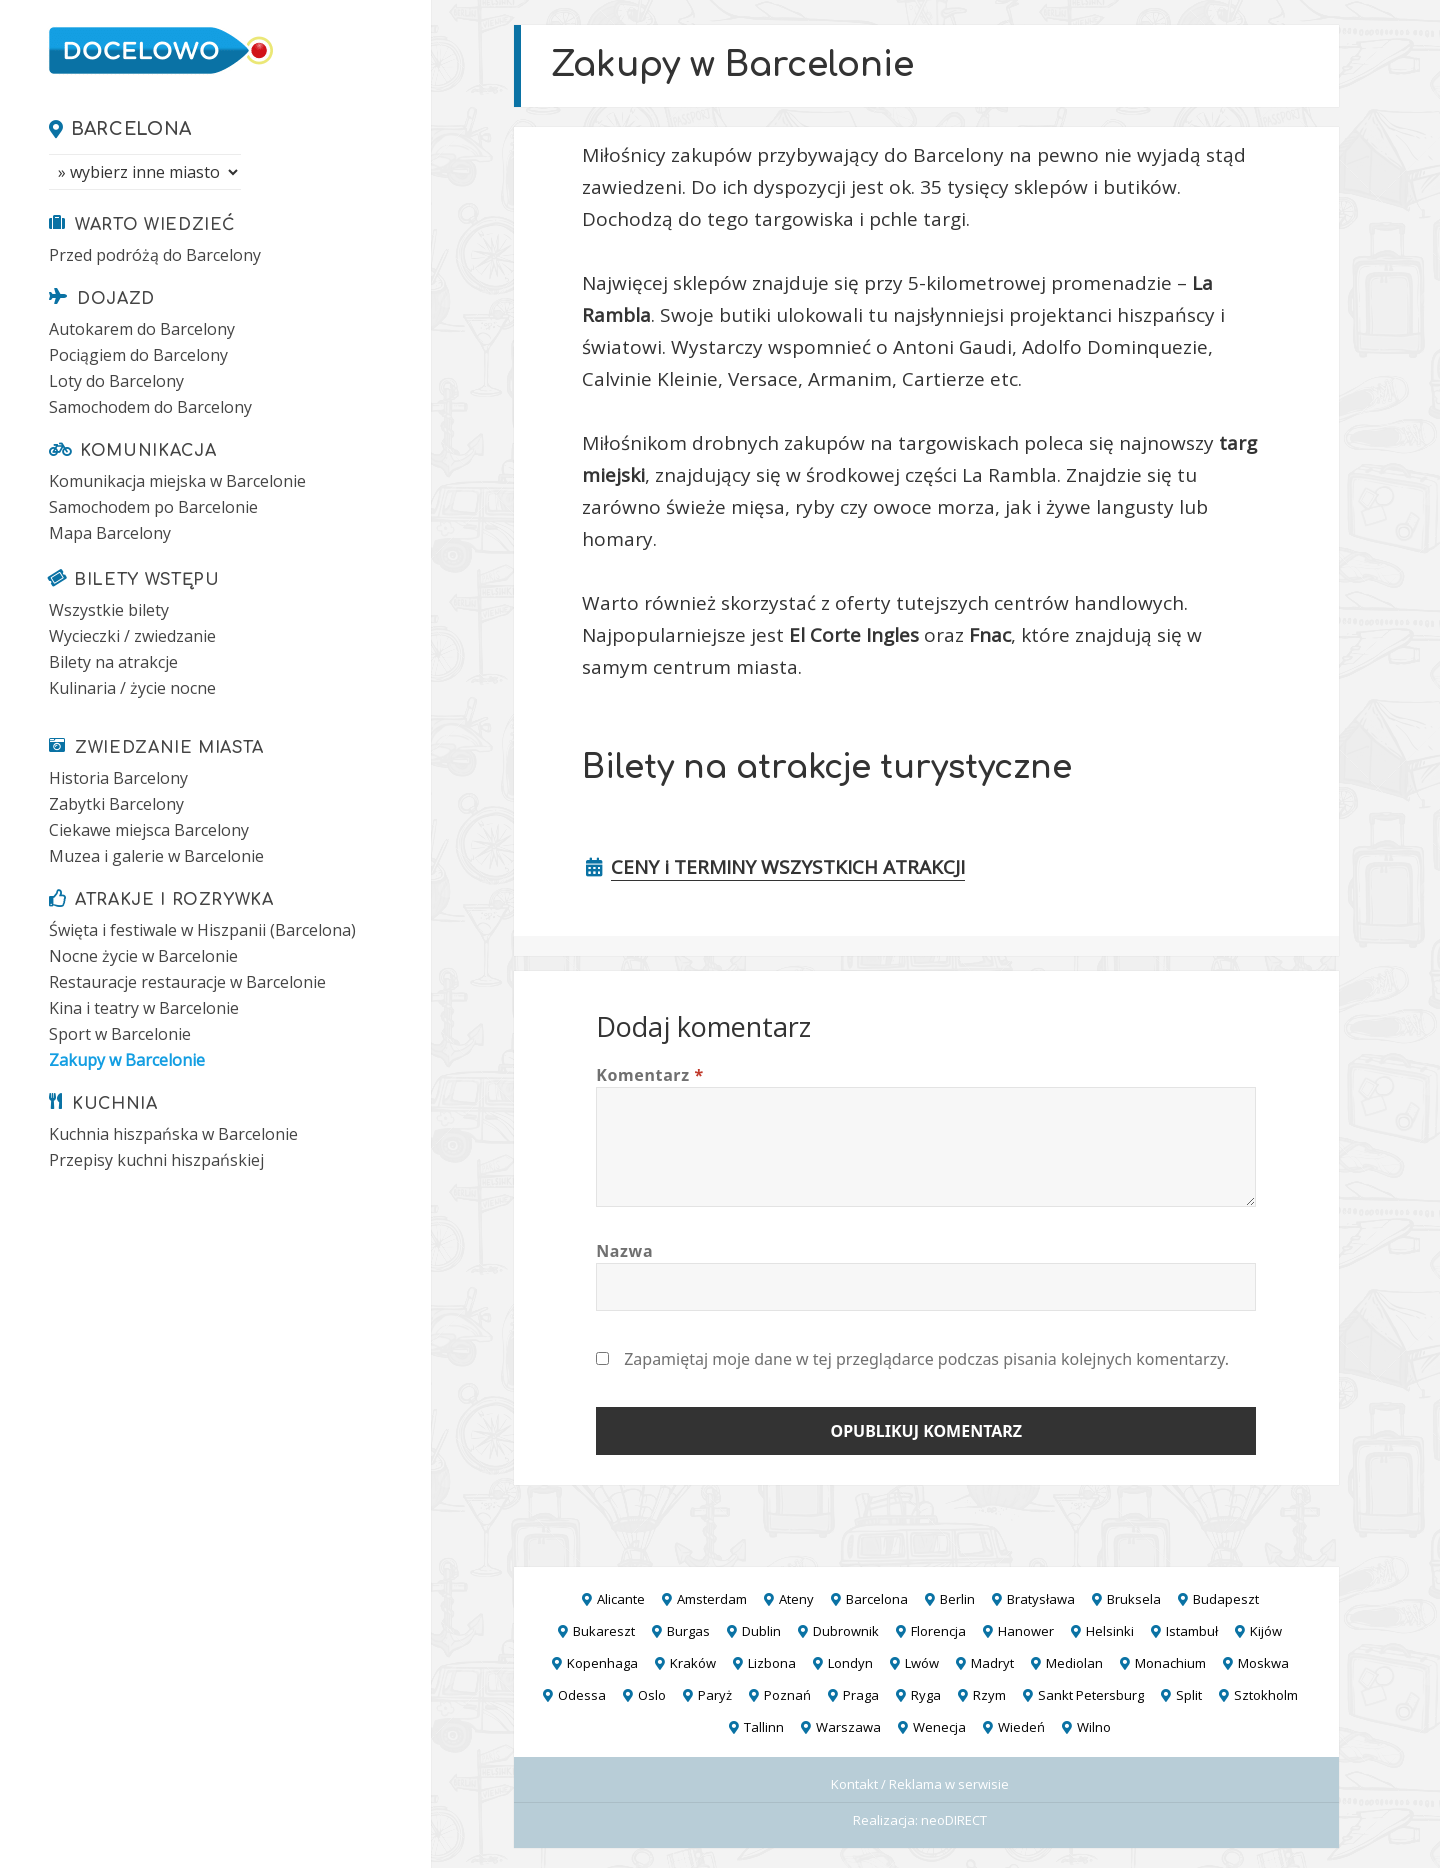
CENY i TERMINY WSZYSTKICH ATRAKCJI (788, 867)
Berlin (957, 1599)
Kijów (1266, 1631)
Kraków (693, 1663)
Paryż (715, 1695)
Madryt (992, 1663)
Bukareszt (604, 1631)
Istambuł (1192, 1631)
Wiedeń (1021, 1727)
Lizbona (772, 1663)
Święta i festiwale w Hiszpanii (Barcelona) (202, 930)
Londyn (850, 1663)
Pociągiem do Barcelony (138, 355)
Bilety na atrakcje (113, 662)
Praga (861, 1695)
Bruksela (1134, 1599)
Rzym (989, 1695)
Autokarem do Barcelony (142, 329)
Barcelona (131, 129)
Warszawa (848, 1727)
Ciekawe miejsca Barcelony (149, 830)
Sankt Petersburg (1091, 1695)
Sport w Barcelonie (120, 1034)
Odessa (582, 1695)
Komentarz (650, 1075)
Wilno (1094, 1727)
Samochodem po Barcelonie (153, 507)
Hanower (1026, 1631)
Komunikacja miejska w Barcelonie (177, 481)
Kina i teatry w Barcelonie (144, 1008)
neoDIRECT (954, 1820)
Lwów (922, 1663)
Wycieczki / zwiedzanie (132, 636)
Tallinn (764, 1727)
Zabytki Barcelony (116, 804)
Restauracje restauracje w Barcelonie (187, 982)
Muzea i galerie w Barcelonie (156, 856)
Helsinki (1110, 1631)
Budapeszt (1226, 1599)
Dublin (761, 1631)
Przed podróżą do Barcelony (155, 255)
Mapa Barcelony (110, 533)
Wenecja (939, 1727)
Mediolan (1074, 1663)
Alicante (621, 1599)
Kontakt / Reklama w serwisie (920, 1784)
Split (1189, 1695)
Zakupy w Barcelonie (127, 1060)
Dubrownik (846, 1631)
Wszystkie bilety (109, 610)
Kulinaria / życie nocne (132, 688)
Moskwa (1263, 1663)
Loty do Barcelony (116, 381)
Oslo (652, 1695)
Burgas (688, 1631)
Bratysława (1041, 1599)
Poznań (787, 1695)
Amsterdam (712, 1599)
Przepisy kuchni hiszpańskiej (156, 1160)
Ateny (796, 1599)
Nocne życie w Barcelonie (143, 956)
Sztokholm (1266, 1695)
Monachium (1170, 1663)
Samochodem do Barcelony (150, 407)
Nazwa (624, 1251)
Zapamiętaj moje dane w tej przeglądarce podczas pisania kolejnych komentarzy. (926, 1359)
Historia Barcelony (118, 778)
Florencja (938, 1631)
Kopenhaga (602, 1663)
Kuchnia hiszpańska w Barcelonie (173, 1134)
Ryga (926, 1695)
